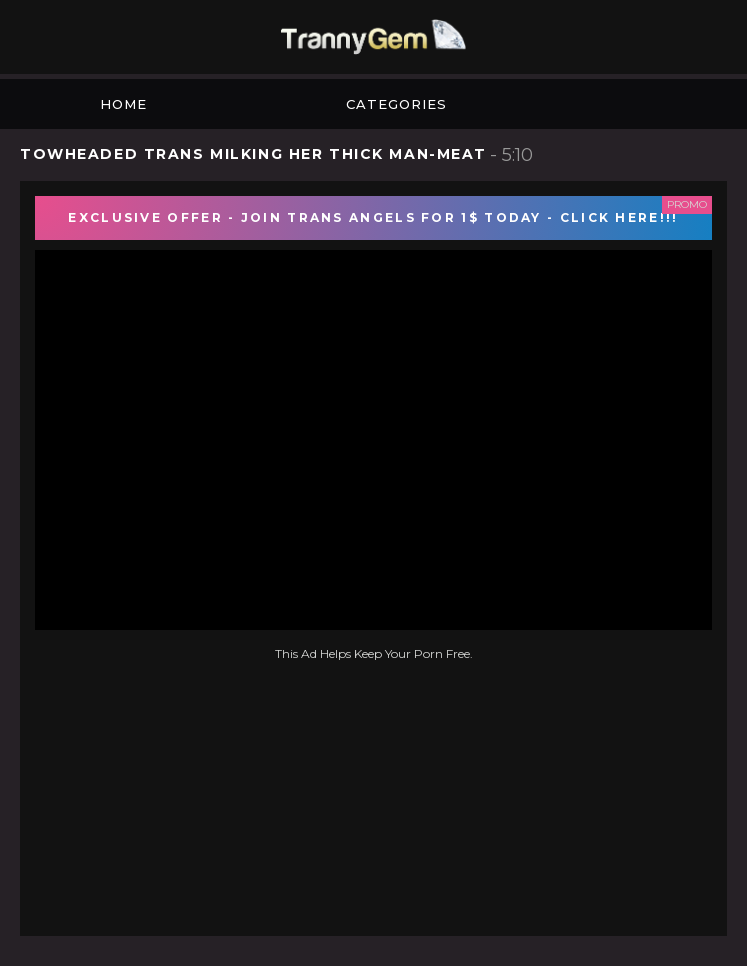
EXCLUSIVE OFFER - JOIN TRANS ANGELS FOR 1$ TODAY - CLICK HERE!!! (373, 217)
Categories (396, 104)
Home (123, 104)
